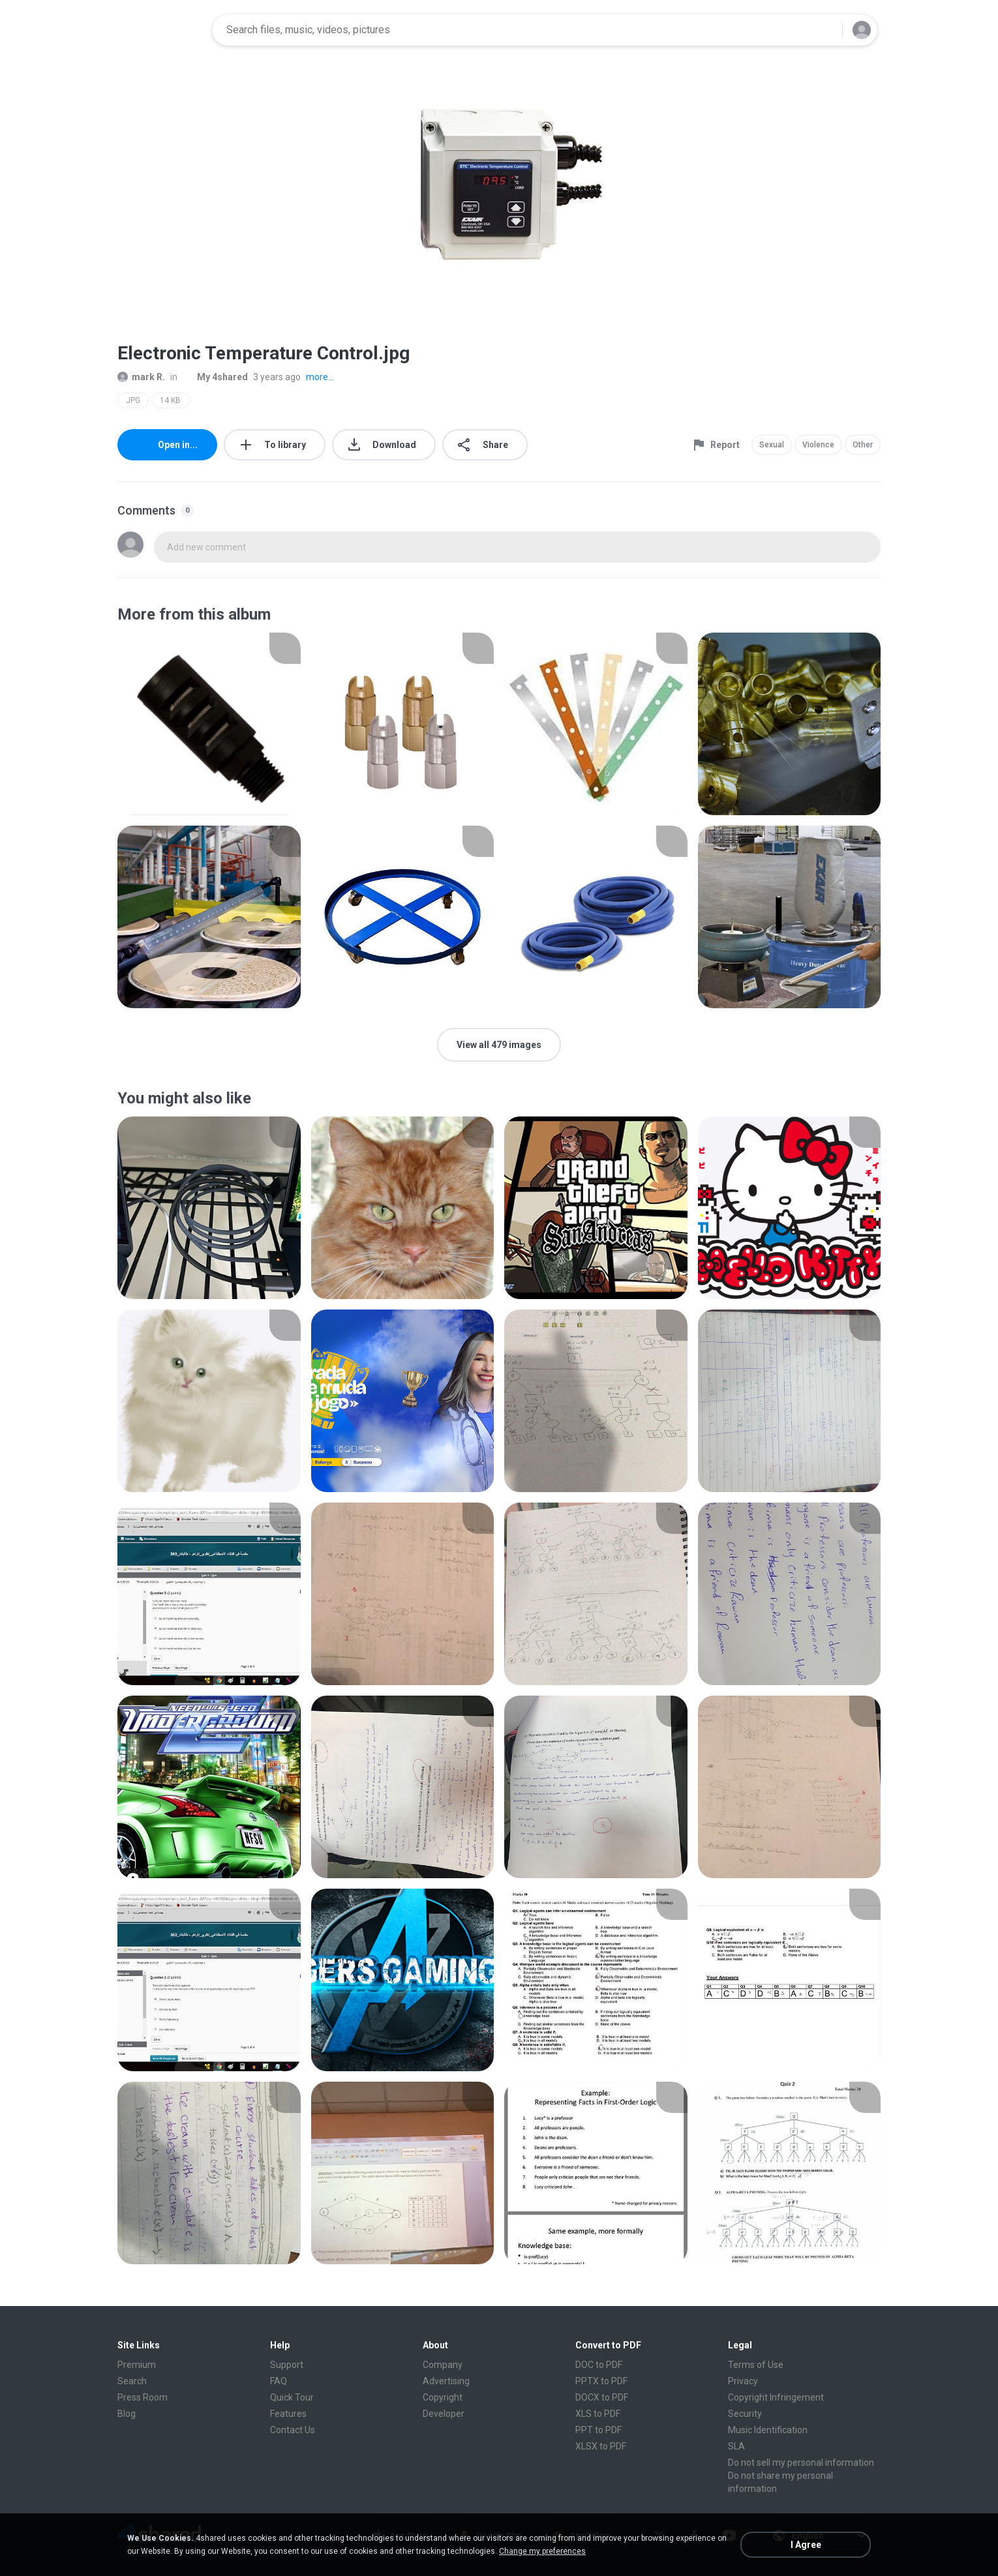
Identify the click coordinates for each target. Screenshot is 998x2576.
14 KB (170, 400)
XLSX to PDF (600, 2446)
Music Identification (768, 2430)
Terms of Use (755, 2364)
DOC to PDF (598, 2364)
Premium (136, 2364)
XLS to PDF (597, 2413)
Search (132, 2381)
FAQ (278, 2381)
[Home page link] (160, 30)
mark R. (141, 377)
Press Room (142, 2397)
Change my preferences (542, 2551)
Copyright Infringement (776, 2397)
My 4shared (215, 377)
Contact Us (292, 2430)
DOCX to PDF (601, 2397)
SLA (736, 2446)
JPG (133, 400)
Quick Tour (292, 2397)
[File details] (209, 724)
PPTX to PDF (601, 2381)
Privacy (743, 2381)
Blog (126, 2413)
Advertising (446, 2381)
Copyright (442, 2397)
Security (745, 2413)
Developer (443, 2413)
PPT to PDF (598, 2430)
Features (288, 2413)
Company (442, 2364)
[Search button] (824, 30)
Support (286, 2364)
